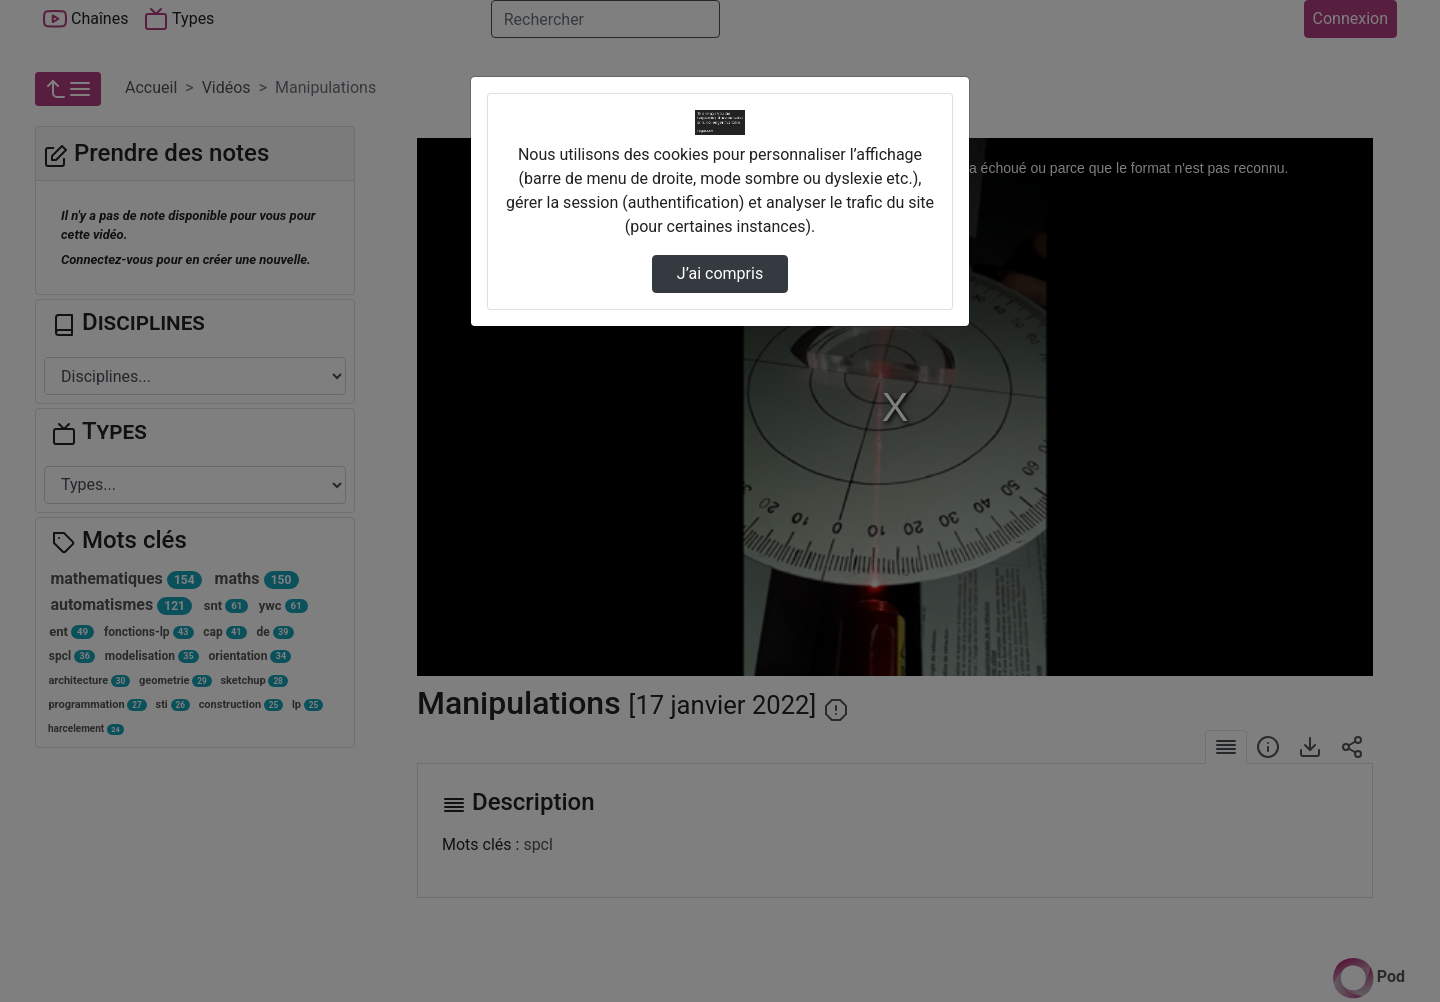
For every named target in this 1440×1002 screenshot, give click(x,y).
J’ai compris (720, 273)
